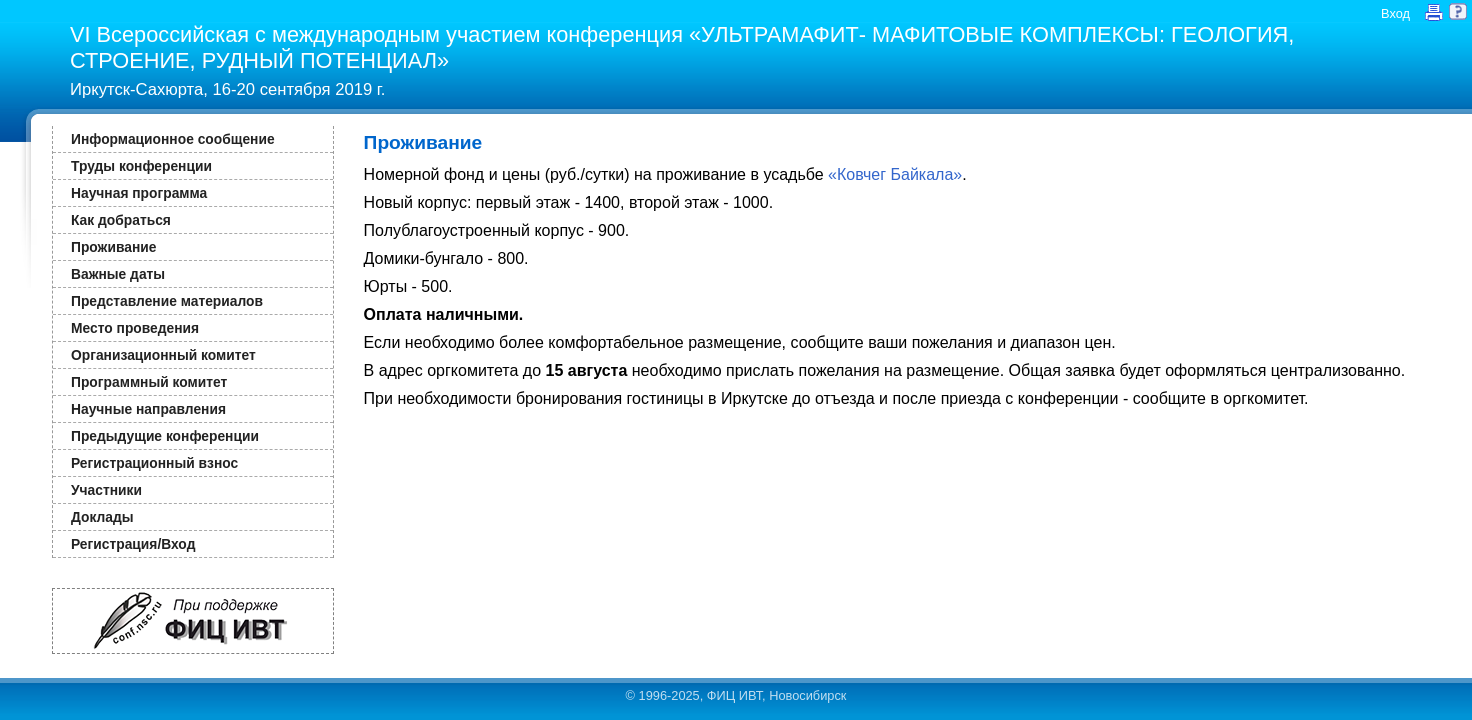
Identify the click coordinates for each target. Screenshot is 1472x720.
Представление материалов (167, 301)
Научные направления (148, 409)
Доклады (102, 517)
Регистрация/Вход (133, 544)
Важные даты (118, 274)
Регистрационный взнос (154, 463)
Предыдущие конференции (165, 436)
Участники (106, 490)
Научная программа (139, 193)
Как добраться (121, 220)
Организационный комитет (163, 355)
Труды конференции (141, 166)
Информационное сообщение (173, 139)
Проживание (113, 247)
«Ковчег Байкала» (895, 174)
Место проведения (135, 328)
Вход (1395, 13)
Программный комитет (149, 382)
